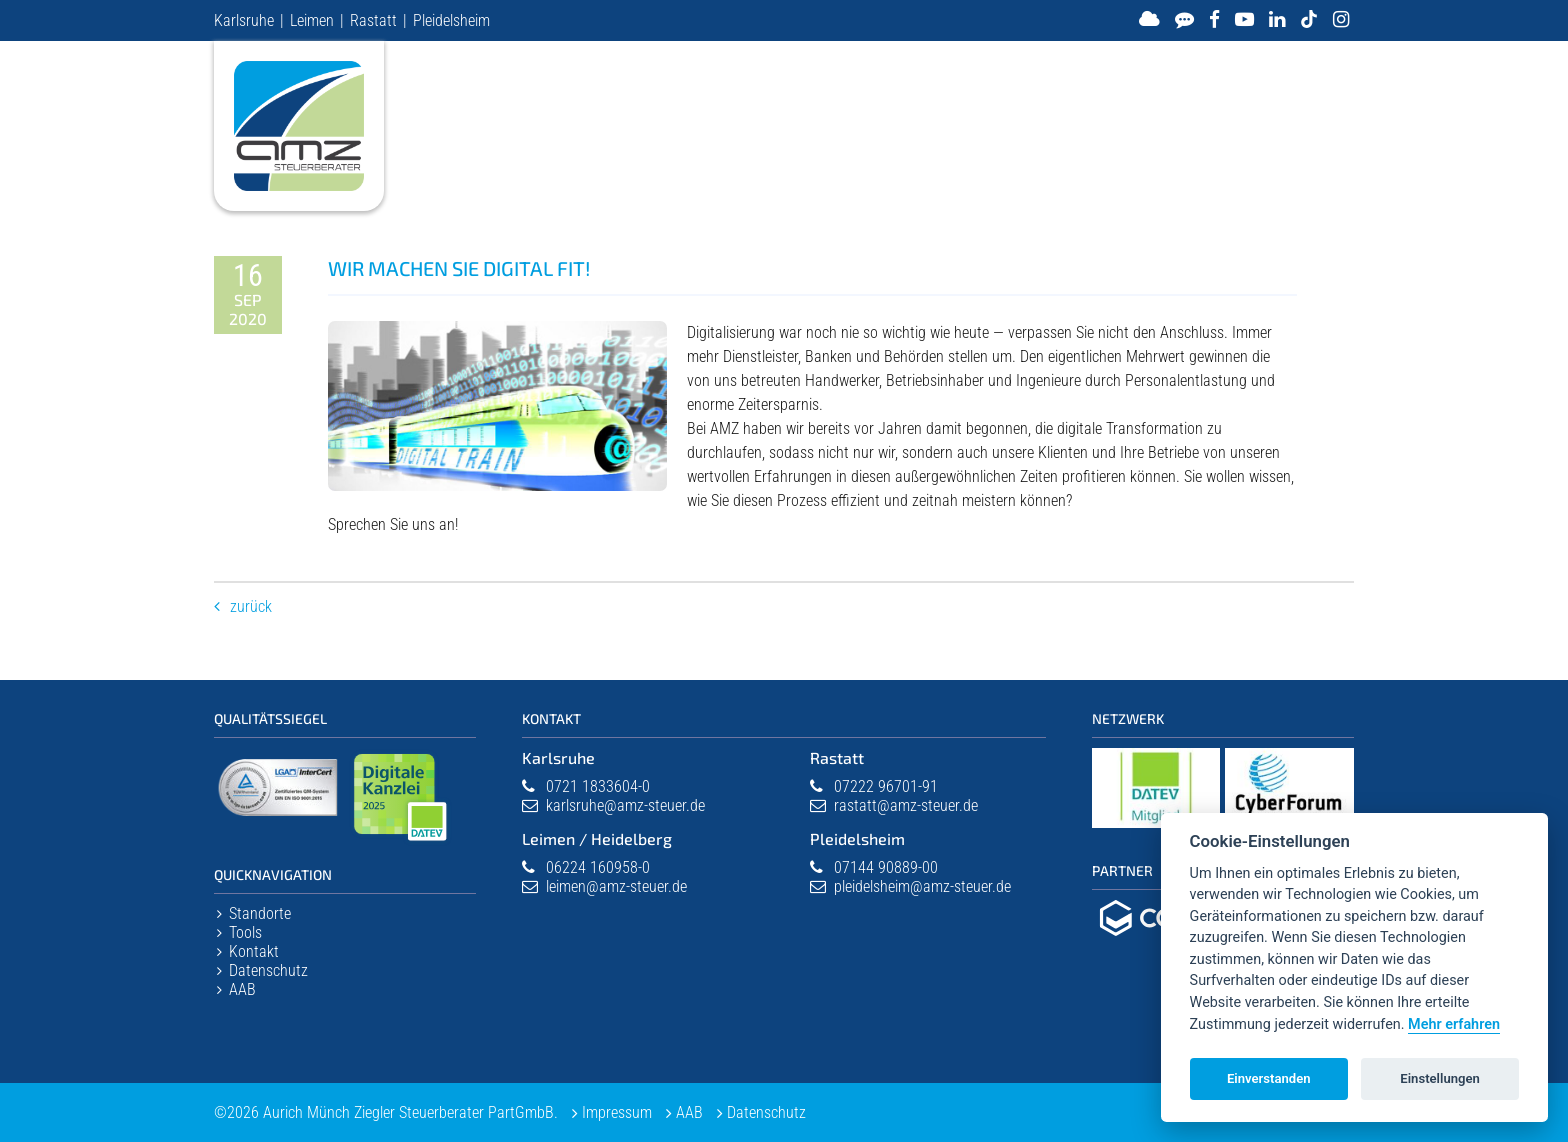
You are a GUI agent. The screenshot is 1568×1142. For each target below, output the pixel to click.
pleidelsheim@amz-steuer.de (922, 886)
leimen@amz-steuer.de (616, 886)
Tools (245, 932)
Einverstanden (1269, 1078)
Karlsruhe (244, 20)
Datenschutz (268, 970)
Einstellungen (1440, 1078)
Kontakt (254, 951)
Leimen (312, 20)
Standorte (260, 913)
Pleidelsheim (451, 20)
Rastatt (373, 20)
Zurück (251, 606)
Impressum (617, 1112)
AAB (242, 989)
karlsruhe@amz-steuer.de (625, 805)
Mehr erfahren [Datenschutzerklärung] (1454, 1024)
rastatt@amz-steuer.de (906, 805)
